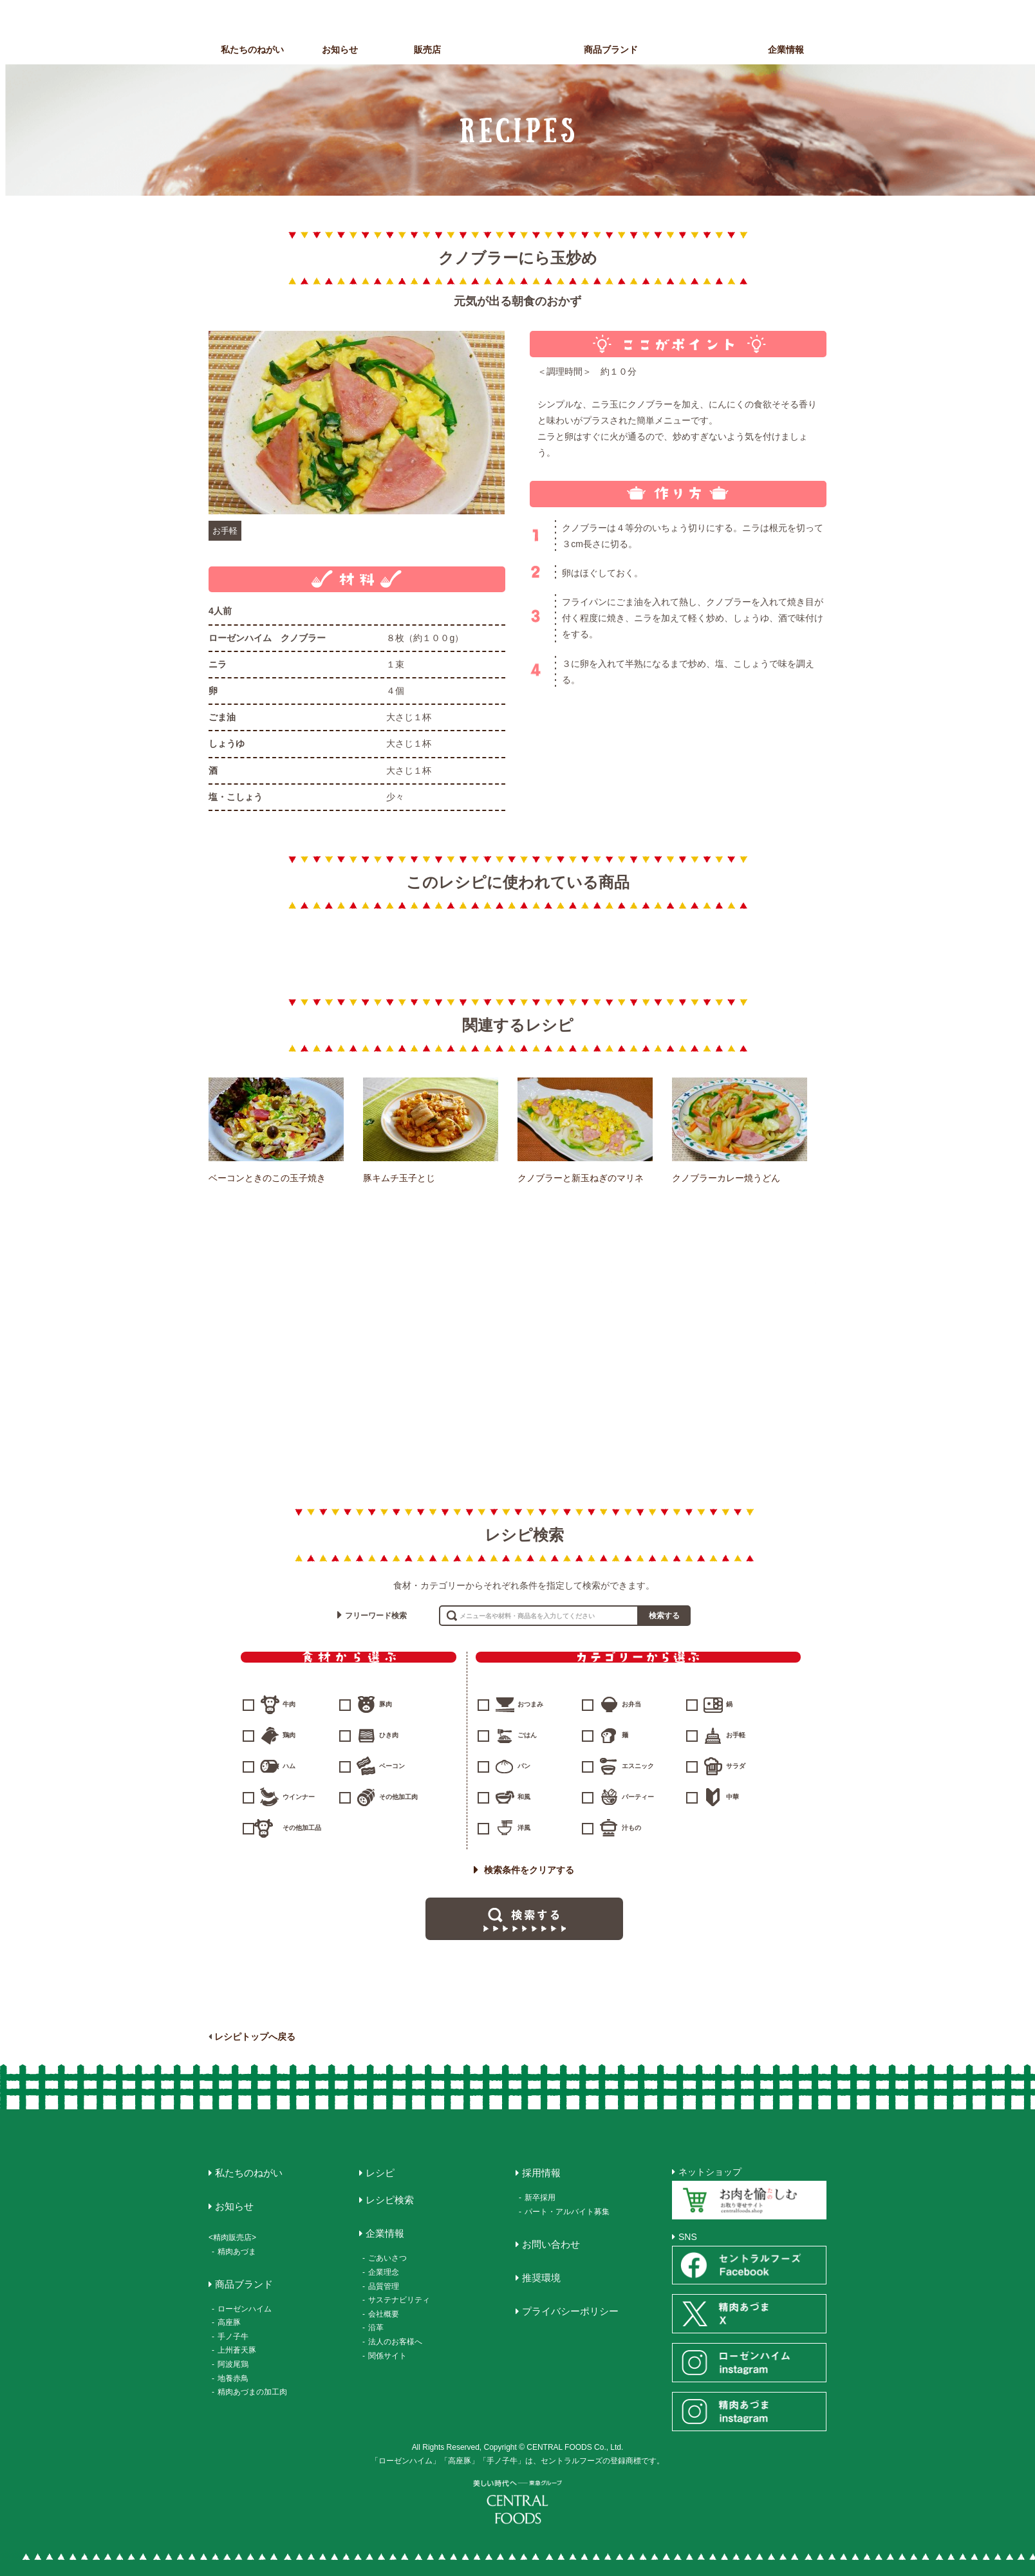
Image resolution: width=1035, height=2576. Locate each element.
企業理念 (383, 2272)
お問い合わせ (551, 2244)
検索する (664, 1615)
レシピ (698, 49)
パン (524, 1765)
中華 (732, 1796)
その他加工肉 (398, 1796)
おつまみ (530, 1704)
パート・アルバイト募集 (567, 2211)
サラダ (735, 1765)
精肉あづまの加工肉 (252, 2391)
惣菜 (720, 1300)
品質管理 (383, 2286)
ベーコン (392, 1765)
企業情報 (786, 49)
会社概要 (383, 2314)
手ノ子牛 (233, 2336)
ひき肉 (388, 1735)
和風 (524, 1796)
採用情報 (541, 2172)
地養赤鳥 (233, 2378)
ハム (289, 1765)
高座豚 (229, 2322)
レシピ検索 (390, 2199)
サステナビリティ (399, 2299)
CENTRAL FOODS (521, 37)
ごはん (527, 1735)
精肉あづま (237, 2251)
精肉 (313, 1300)
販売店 (427, 49)
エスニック (638, 1765)
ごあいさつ (387, 2258)
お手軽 (225, 531)
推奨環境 (541, 2277)
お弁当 (631, 1704)
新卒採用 (540, 2197)
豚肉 (385, 1704)
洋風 (524, 1827)
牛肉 (289, 1704)
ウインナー (299, 1796)
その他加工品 (302, 1827)
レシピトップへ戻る (254, 2036)
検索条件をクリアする (524, 1870)
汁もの (631, 1827)
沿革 (376, 2327)
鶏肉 (289, 1735)
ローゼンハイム (245, 2308)
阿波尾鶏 (233, 2364)
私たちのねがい (252, 49)
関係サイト (387, 2355)
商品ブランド (611, 49)
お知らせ (340, 49)
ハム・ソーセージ (517, 1300)
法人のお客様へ (395, 2341)
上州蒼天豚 (237, 2350)
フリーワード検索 (376, 1615)
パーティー (638, 1796)
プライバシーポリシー (570, 2311)
